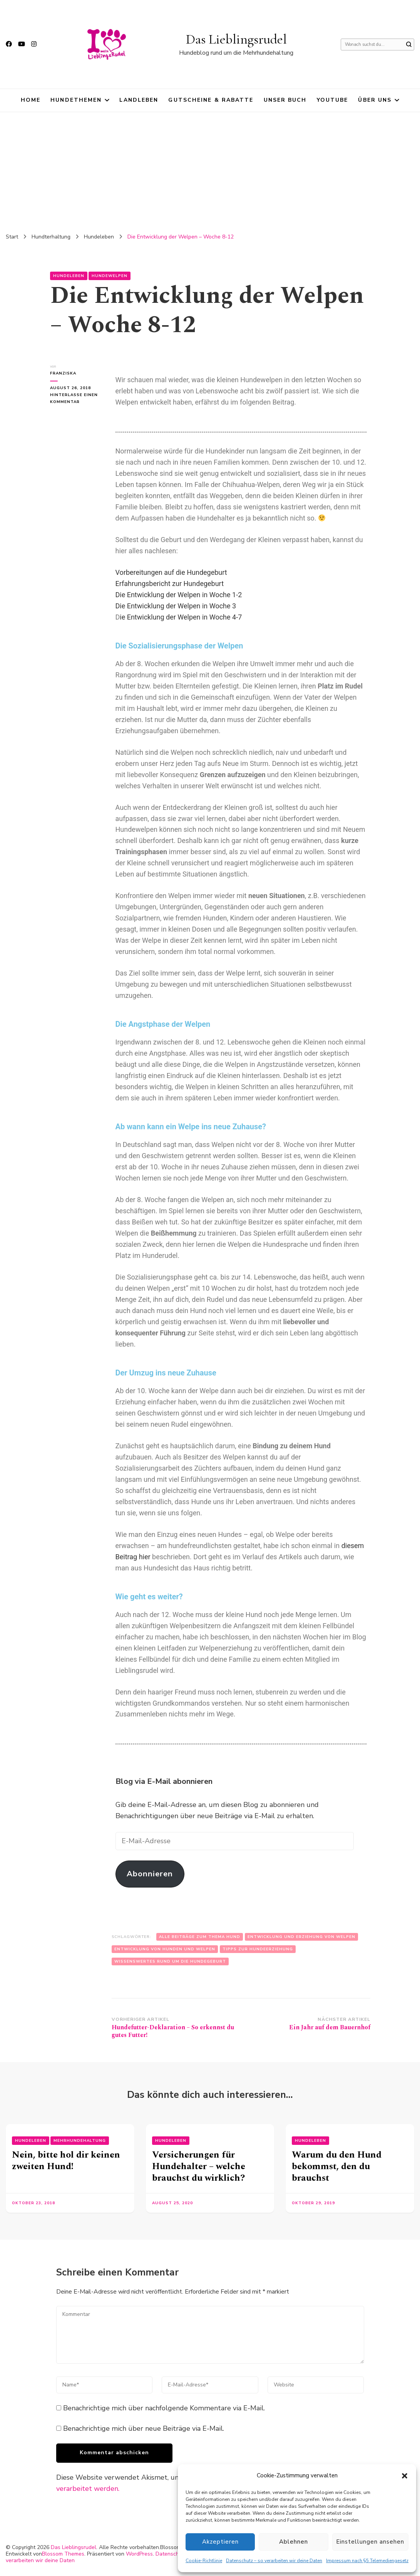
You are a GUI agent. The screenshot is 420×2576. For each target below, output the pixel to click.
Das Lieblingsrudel (236, 39)
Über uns (375, 100)
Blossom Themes (63, 2554)
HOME (30, 100)
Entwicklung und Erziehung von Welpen (301, 1937)
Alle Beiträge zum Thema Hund (199, 1937)
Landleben (138, 100)
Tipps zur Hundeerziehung (258, 1949)
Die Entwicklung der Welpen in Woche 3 (175, 606)
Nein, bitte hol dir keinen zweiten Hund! (66, 2160)
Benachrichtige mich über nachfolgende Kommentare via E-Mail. (164, 2408)
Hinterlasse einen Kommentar (75, 398)
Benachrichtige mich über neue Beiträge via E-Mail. (143, 2428)
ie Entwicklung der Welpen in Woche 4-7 (181, 617)
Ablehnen (295, 2542)
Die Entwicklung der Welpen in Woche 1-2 (178, 595)
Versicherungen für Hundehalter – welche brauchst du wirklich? (198, 2166)
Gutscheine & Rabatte (210, 100)
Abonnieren (150, 1874)
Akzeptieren (220, 2542)
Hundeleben (68, 276)
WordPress (139, 2554)
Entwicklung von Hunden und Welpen (164, 1949)
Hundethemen (76, 100)
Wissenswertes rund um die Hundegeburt (170, 1961)
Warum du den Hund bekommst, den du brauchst (337, 2166)
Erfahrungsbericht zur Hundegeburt (169, 583)
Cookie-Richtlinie (204, 2561)
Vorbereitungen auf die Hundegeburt (171, 572)
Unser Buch (285, 100)
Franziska (63, 373)
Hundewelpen (109, 276)
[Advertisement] (210, 170)
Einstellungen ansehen (371, 2542)
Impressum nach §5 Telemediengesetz (367, 2561)
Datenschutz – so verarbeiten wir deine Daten (274, 2561)
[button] (404, 2476)
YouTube (332, 100)
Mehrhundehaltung (80, 2140)
